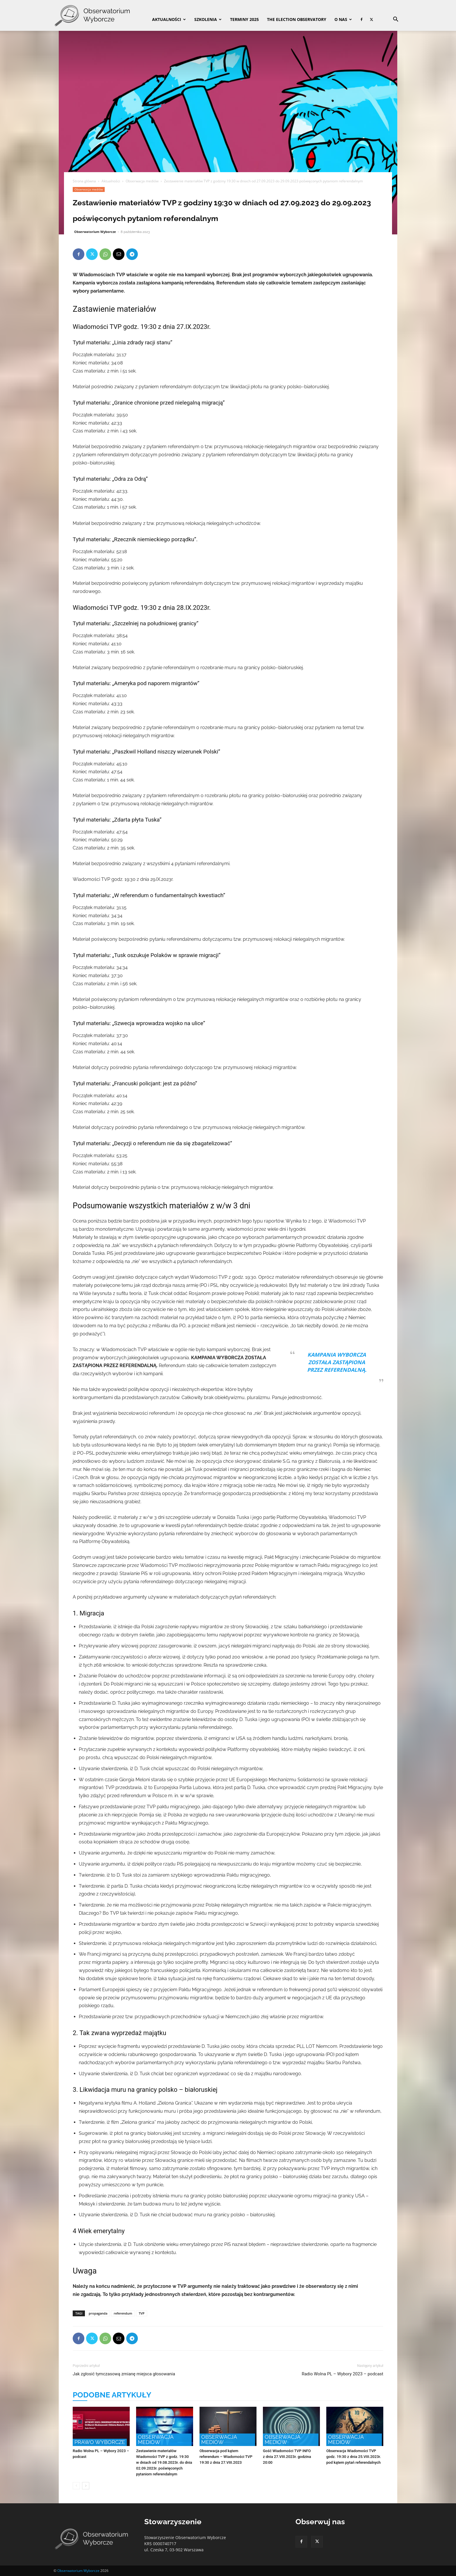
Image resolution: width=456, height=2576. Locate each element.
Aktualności (169, 19)
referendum (123, 2313)
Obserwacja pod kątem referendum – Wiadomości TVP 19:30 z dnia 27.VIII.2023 (226, 2457)
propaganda (98, 2313)
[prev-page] (76, 2485)
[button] (395, 20)
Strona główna (84, 181)
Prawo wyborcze (99, 2442)
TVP (142, 2313)
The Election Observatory (296, 19)
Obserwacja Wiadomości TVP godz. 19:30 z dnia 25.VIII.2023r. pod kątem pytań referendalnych (353, 2457)
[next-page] (85, 2485)
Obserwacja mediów (142, 181)
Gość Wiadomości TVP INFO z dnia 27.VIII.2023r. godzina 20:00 (287, 2457)
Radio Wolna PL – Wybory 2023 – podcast (342, 2374)
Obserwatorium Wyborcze (95, 231)
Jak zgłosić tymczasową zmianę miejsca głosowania (124, 2374)
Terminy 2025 (244, 19)
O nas (343, 19)
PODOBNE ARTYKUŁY (112, 2394)
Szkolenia (208, 19)
